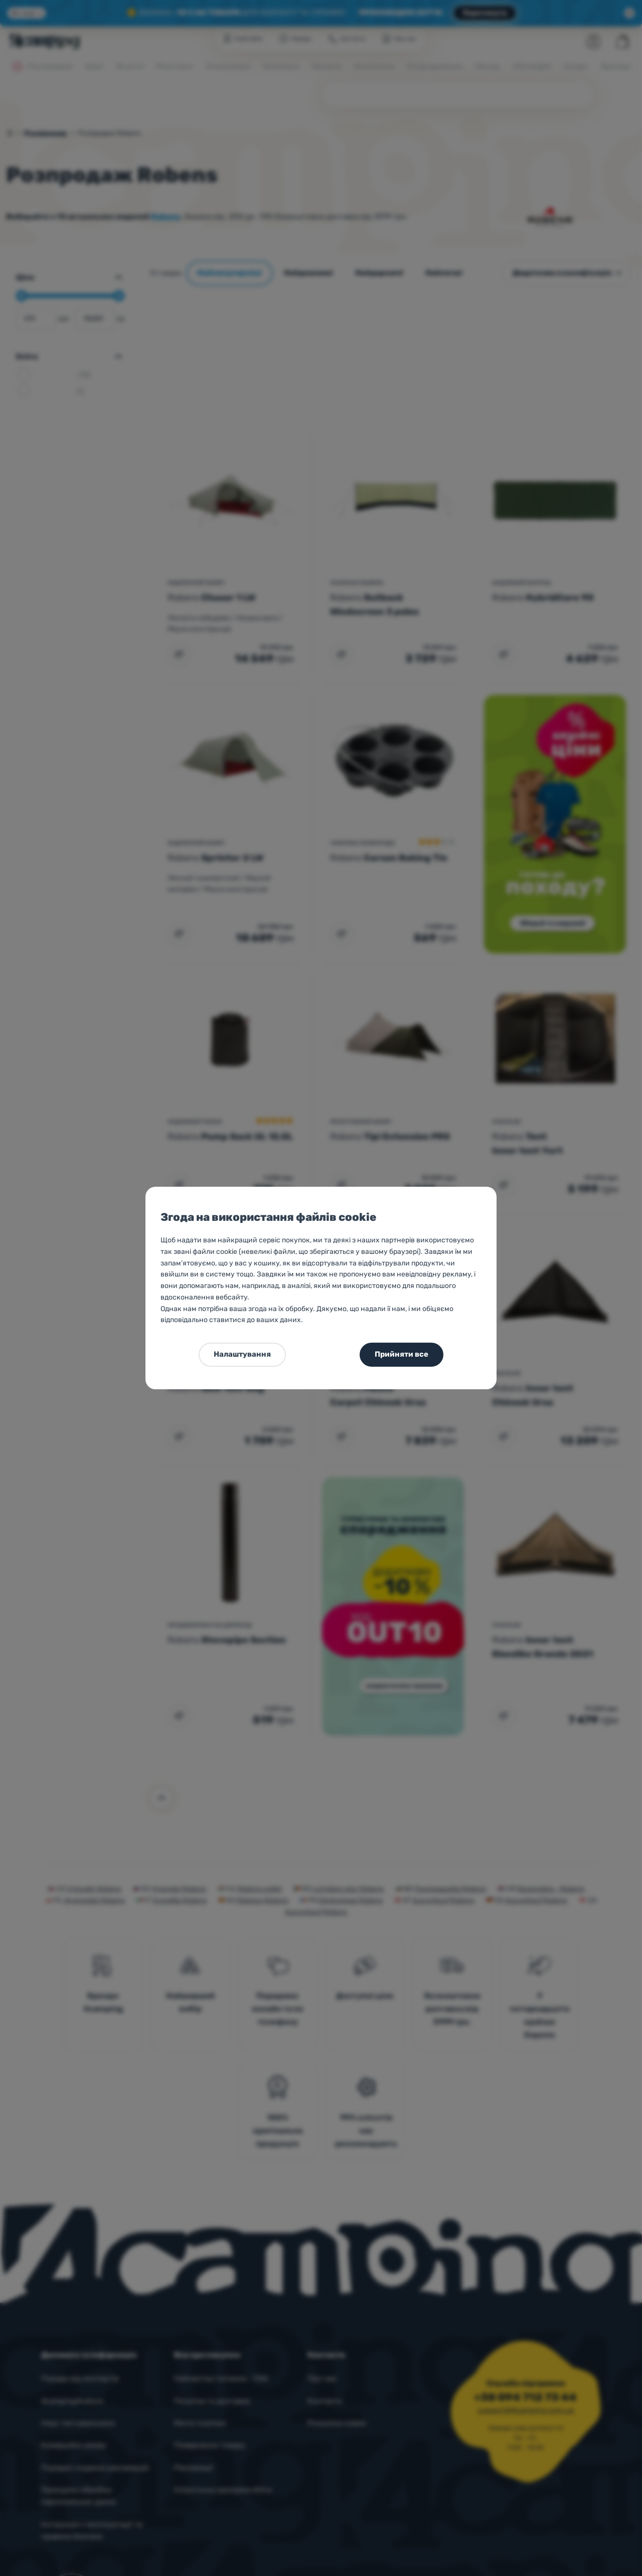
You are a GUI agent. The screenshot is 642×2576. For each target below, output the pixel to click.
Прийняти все (401, 1354)
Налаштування (242, 1354)
